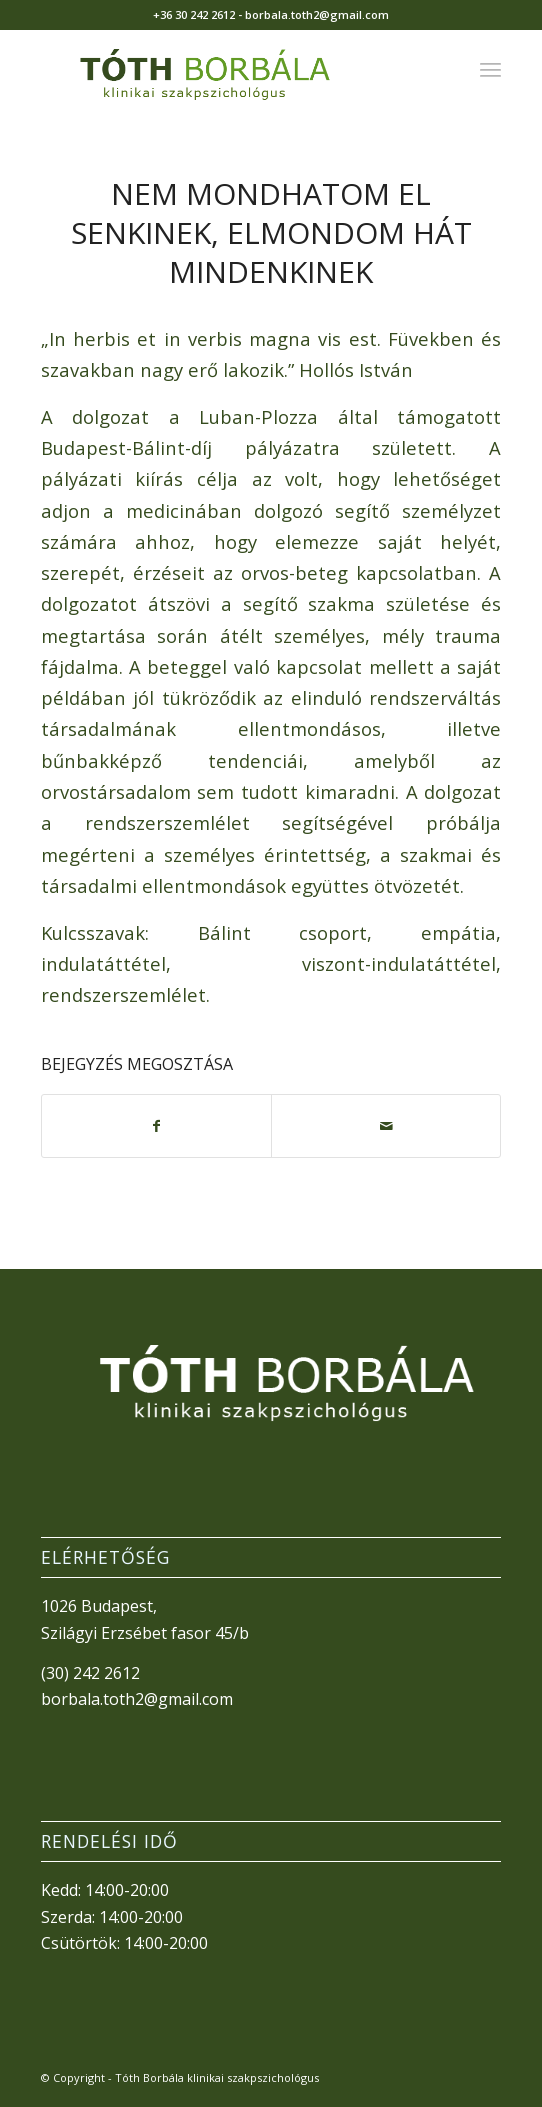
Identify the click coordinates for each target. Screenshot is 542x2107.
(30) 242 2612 (90, 1673)
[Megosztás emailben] (386, 1126)
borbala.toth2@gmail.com (137, 1699)
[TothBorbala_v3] (225, 69)
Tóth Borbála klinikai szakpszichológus (217, 2077)
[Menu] (490, 69)
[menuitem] (490, 69)
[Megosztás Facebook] (156, 1126)
